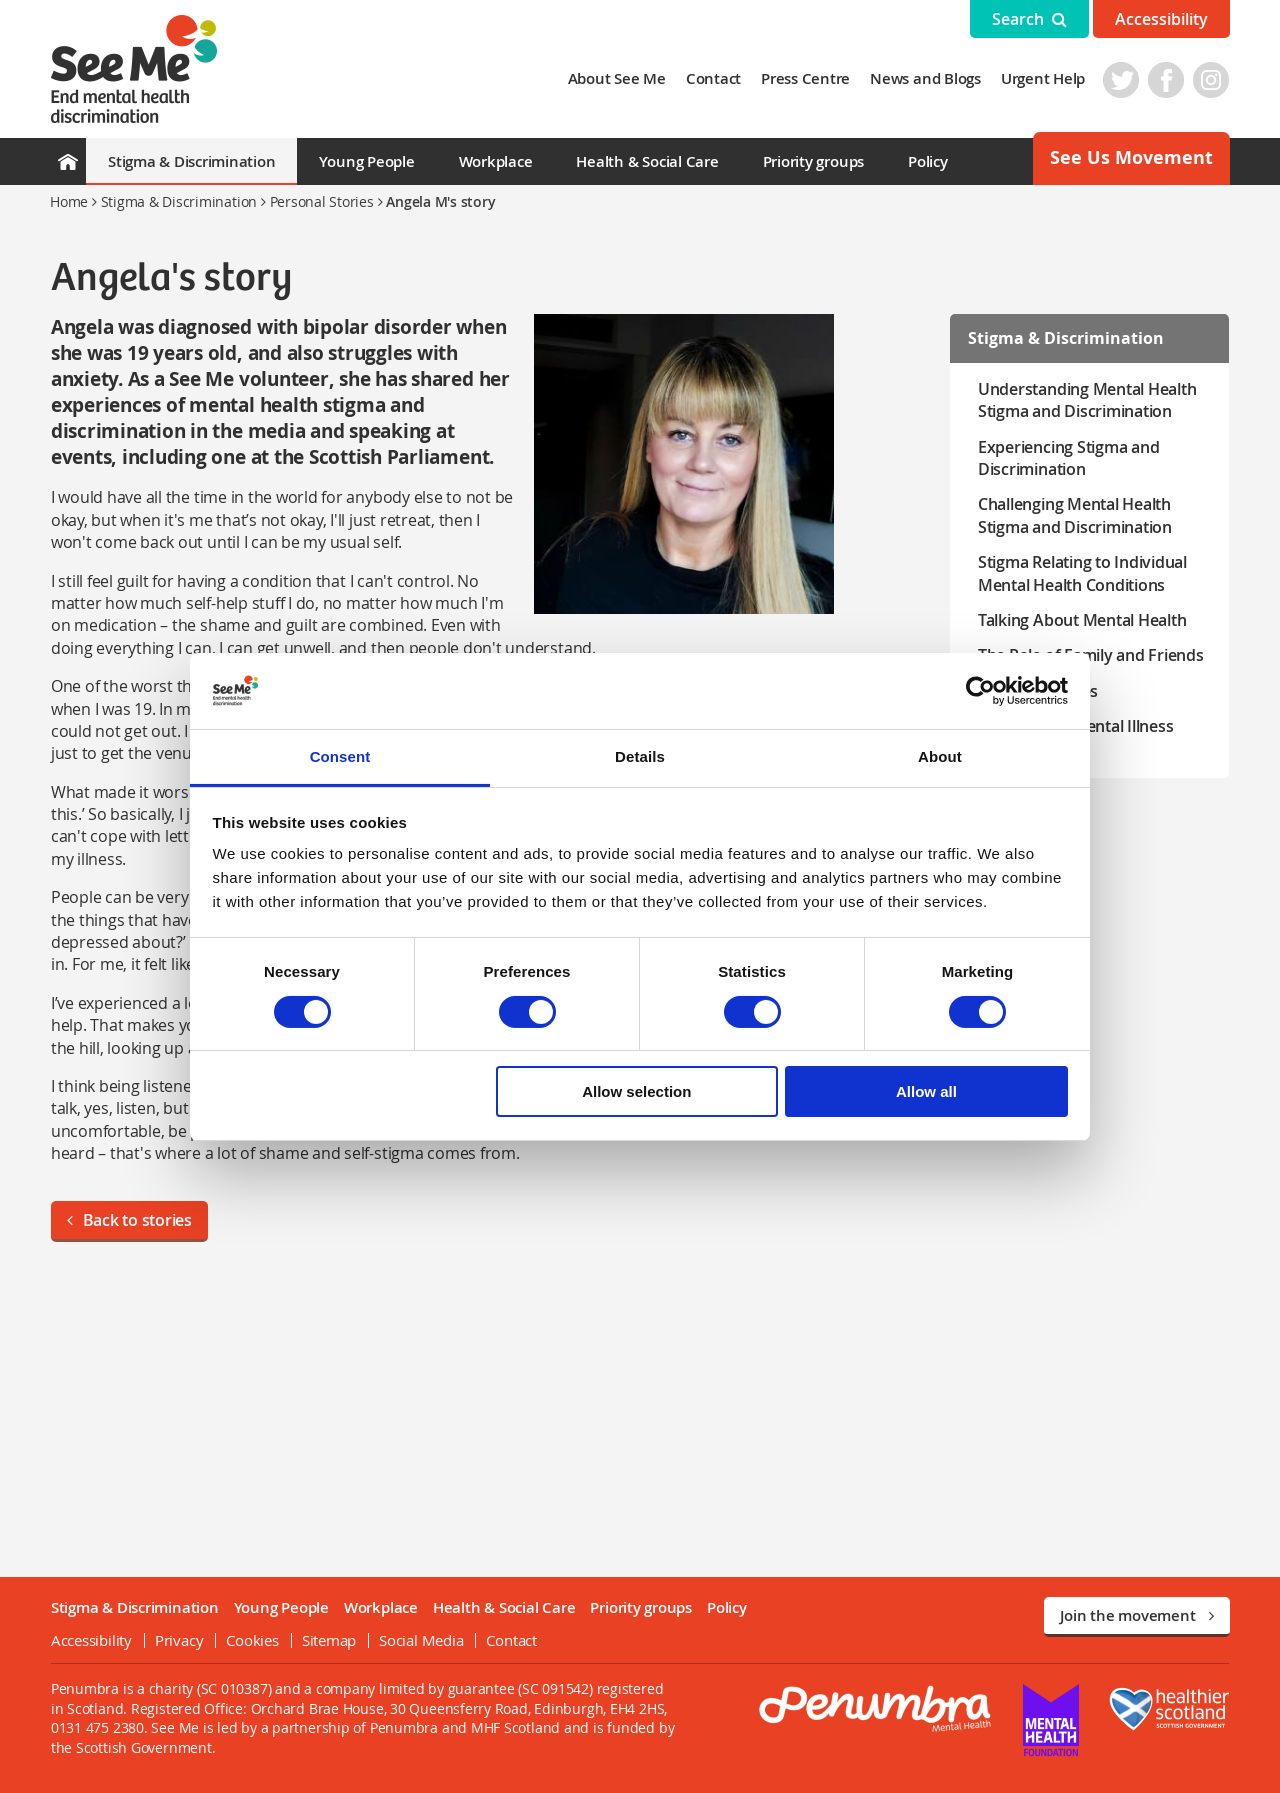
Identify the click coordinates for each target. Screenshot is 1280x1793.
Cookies (252, 1640)
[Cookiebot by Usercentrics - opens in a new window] (980, 691)
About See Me (617, 78)
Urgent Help (1044, 78)
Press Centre (806, 78)
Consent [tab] (340, 756)
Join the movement (1137, 1615)
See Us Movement (1131, 157)
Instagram (1212, 80)
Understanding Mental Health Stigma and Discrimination (1087, 400)
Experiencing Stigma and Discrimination (1068, 458)
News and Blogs (926, 78)
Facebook (1167, 80)
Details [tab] (640, 756)
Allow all (926, 1091)
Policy (928, 161)
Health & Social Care (647, 161)
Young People (366, 161)
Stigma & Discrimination (191, 161)
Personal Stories (322, 201)
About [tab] (940, 756)
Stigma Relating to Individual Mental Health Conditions (1082, 573)
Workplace (496, 161)
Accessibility (1161, 19)
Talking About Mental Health (1082, 620)
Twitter (1122, 80)
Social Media (420, 1640)
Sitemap (328, 1640)
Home (69, 201)
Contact (714, 78)
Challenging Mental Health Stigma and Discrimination (1075, 515)
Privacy (178, 1640)
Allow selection (636, 1091)
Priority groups (813, 161)
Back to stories (128, 1220)
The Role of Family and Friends (1091, 655)
